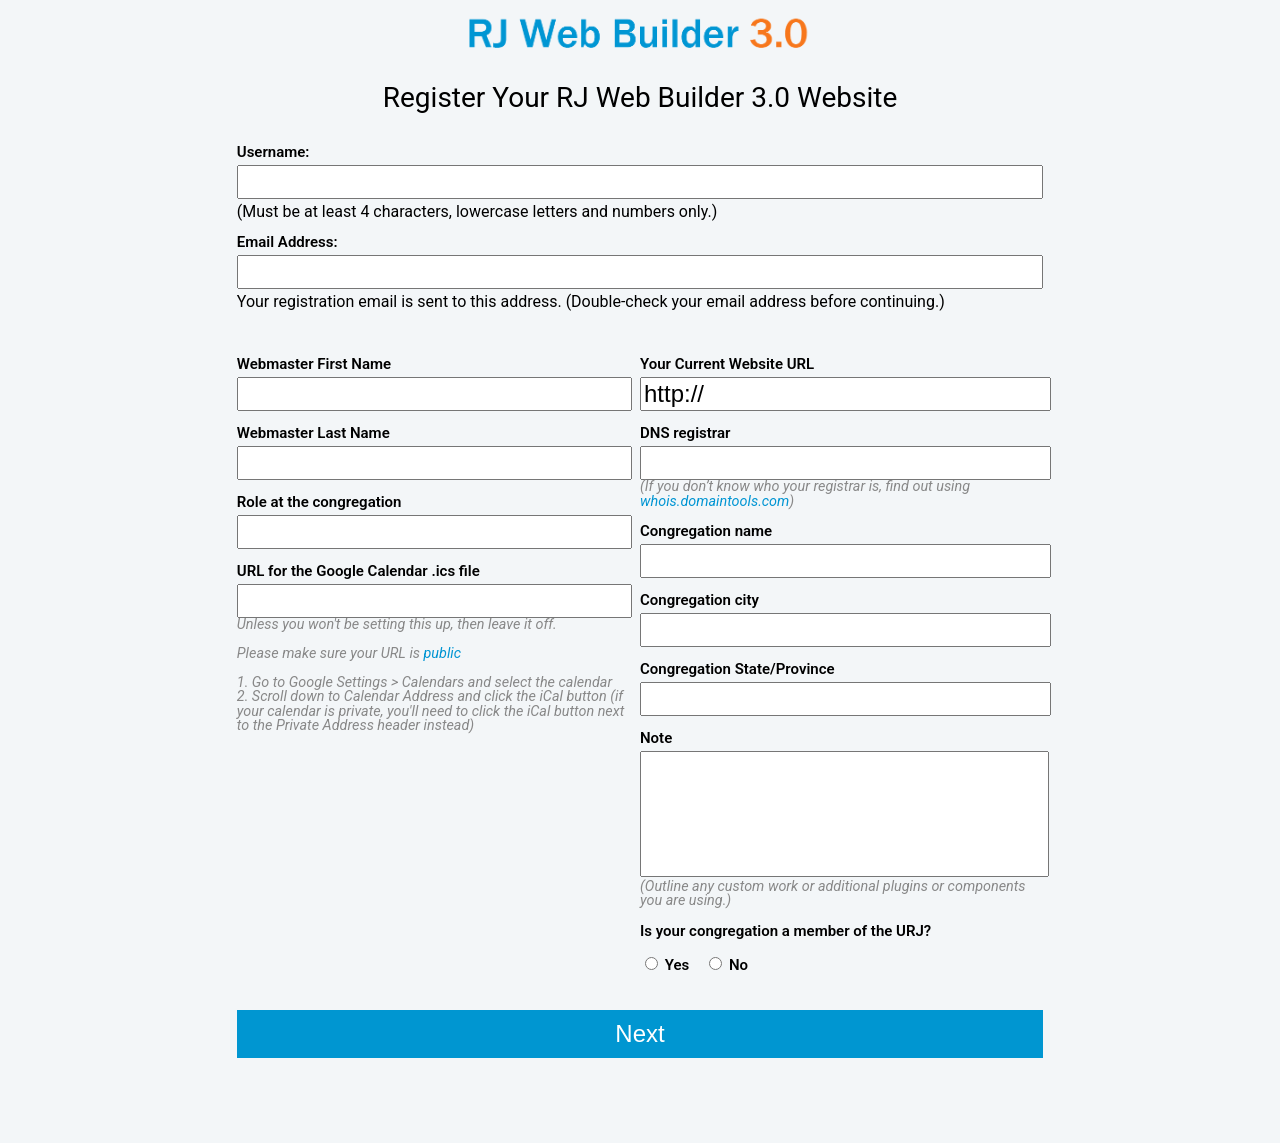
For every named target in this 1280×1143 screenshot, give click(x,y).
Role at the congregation (319, 502)
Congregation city (699, 600)
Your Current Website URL (727, 364)
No (728, 964)
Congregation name (706, 531)
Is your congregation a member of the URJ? (785, 931)
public (442, 653)
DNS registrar (685, 433)
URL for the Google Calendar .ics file (358, 571)
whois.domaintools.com (714, 501)
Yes (667, 964)
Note (656, 738)
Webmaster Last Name (313, 433)
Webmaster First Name (314, 364)
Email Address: (287, 242)
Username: (273, 152)
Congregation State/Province (737, 669)
